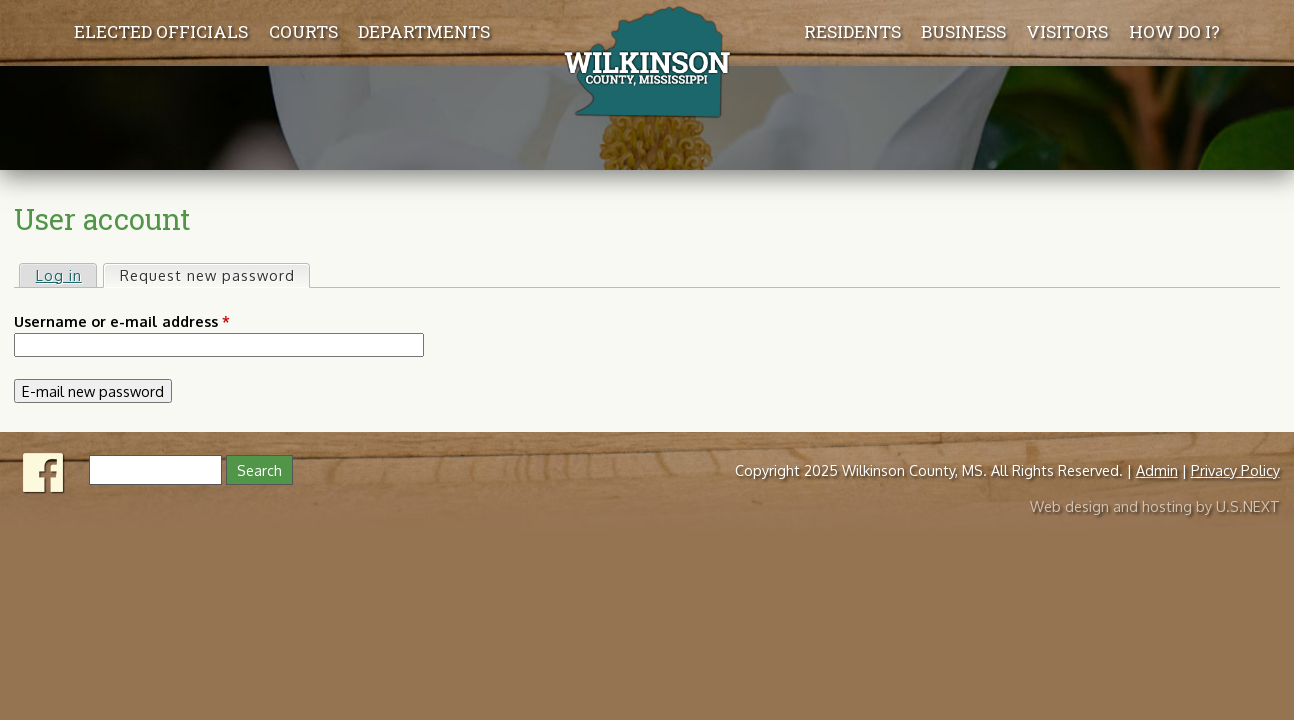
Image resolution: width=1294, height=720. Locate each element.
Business (963, 31)
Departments (424, 31)
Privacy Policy (1235, 470)
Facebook (44, 473)
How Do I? (1174, 31)
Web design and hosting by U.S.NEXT (1155, 506)
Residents (852, 31)
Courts (303, 31)
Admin (1157, 470)
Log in (59, 275)
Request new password (214, 274)
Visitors (1067, 31)
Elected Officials (161, 31)
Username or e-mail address (122, 321)
